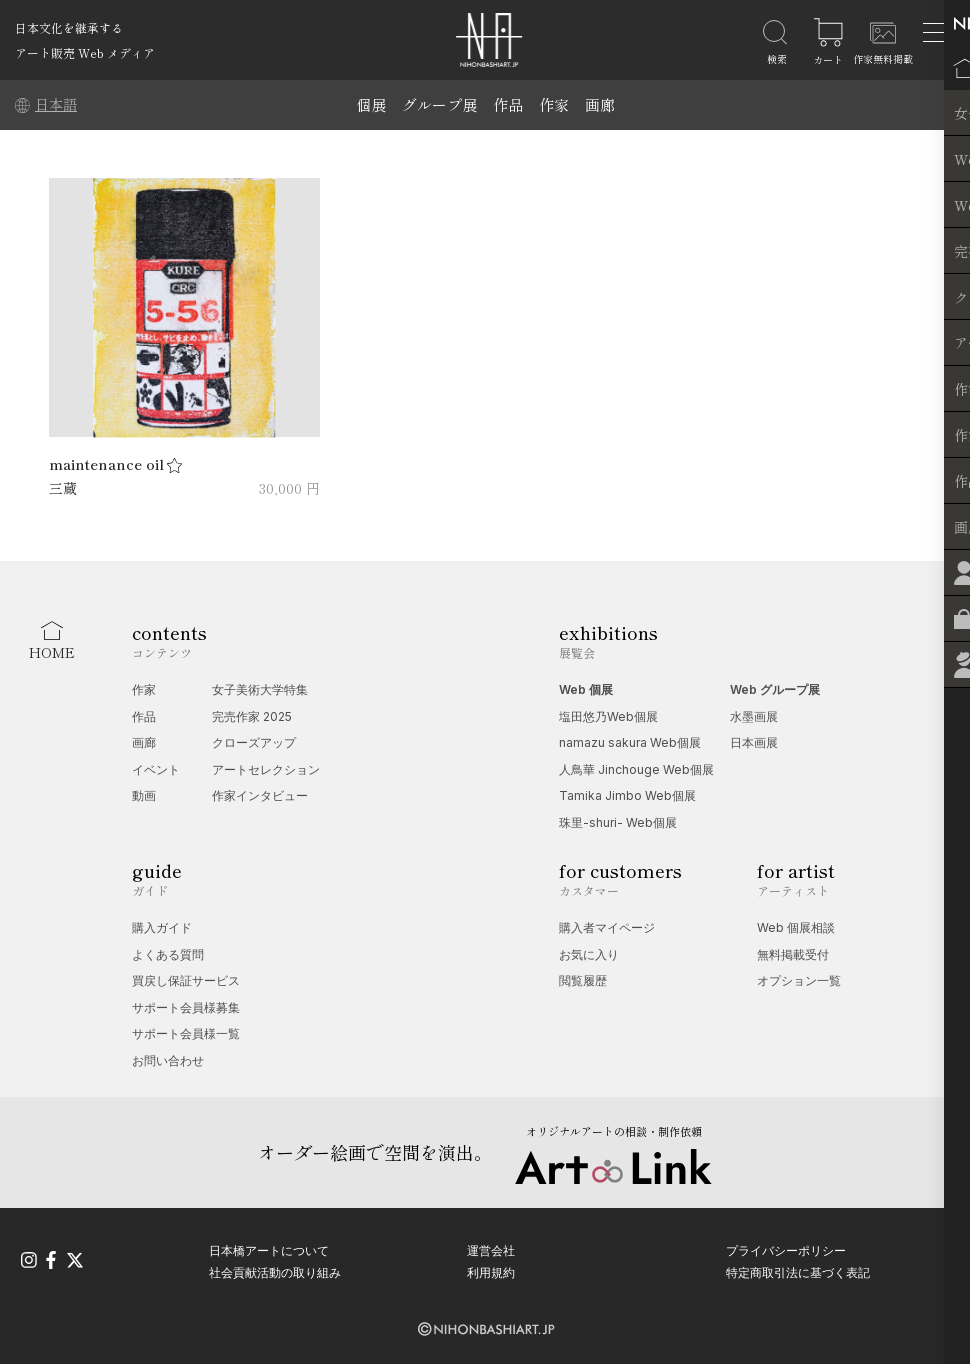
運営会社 (491, 1249)
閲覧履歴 (583, 980)
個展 (371, 104)
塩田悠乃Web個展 (608, 716)
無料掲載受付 (793, 954)
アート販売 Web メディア (85, 52)
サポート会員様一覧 (186, 1033)
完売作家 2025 (252, 716)
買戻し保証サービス (186, 980)
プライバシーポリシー (786, 1249)
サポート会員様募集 (186, 1007)
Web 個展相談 (796, 927)
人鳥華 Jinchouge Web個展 (636, 769)
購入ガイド (162, 927)
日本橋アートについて (269, 1249)
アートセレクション (266, 769)
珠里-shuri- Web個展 (618, 822)
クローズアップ (254, 742)
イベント (156, 769)
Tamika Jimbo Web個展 (627, 795)
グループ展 (439, 104)
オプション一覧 (799, 980)
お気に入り (589, 954)
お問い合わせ (168, 1060)
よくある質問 (168, 954)
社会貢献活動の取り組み (275, 1271)
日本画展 (754, 742)
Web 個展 (586, 689)
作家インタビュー (260, 795)
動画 (144, 795)
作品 (508, 104)
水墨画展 (754, 716)
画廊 (600, 104)
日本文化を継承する (69, 27)
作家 (554, 104)
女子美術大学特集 (260, 689)
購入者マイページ (607, 927)
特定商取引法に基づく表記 (798, 1271)
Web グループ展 (775, 689)
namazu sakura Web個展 (630, 742)
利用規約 (491, 1271)
